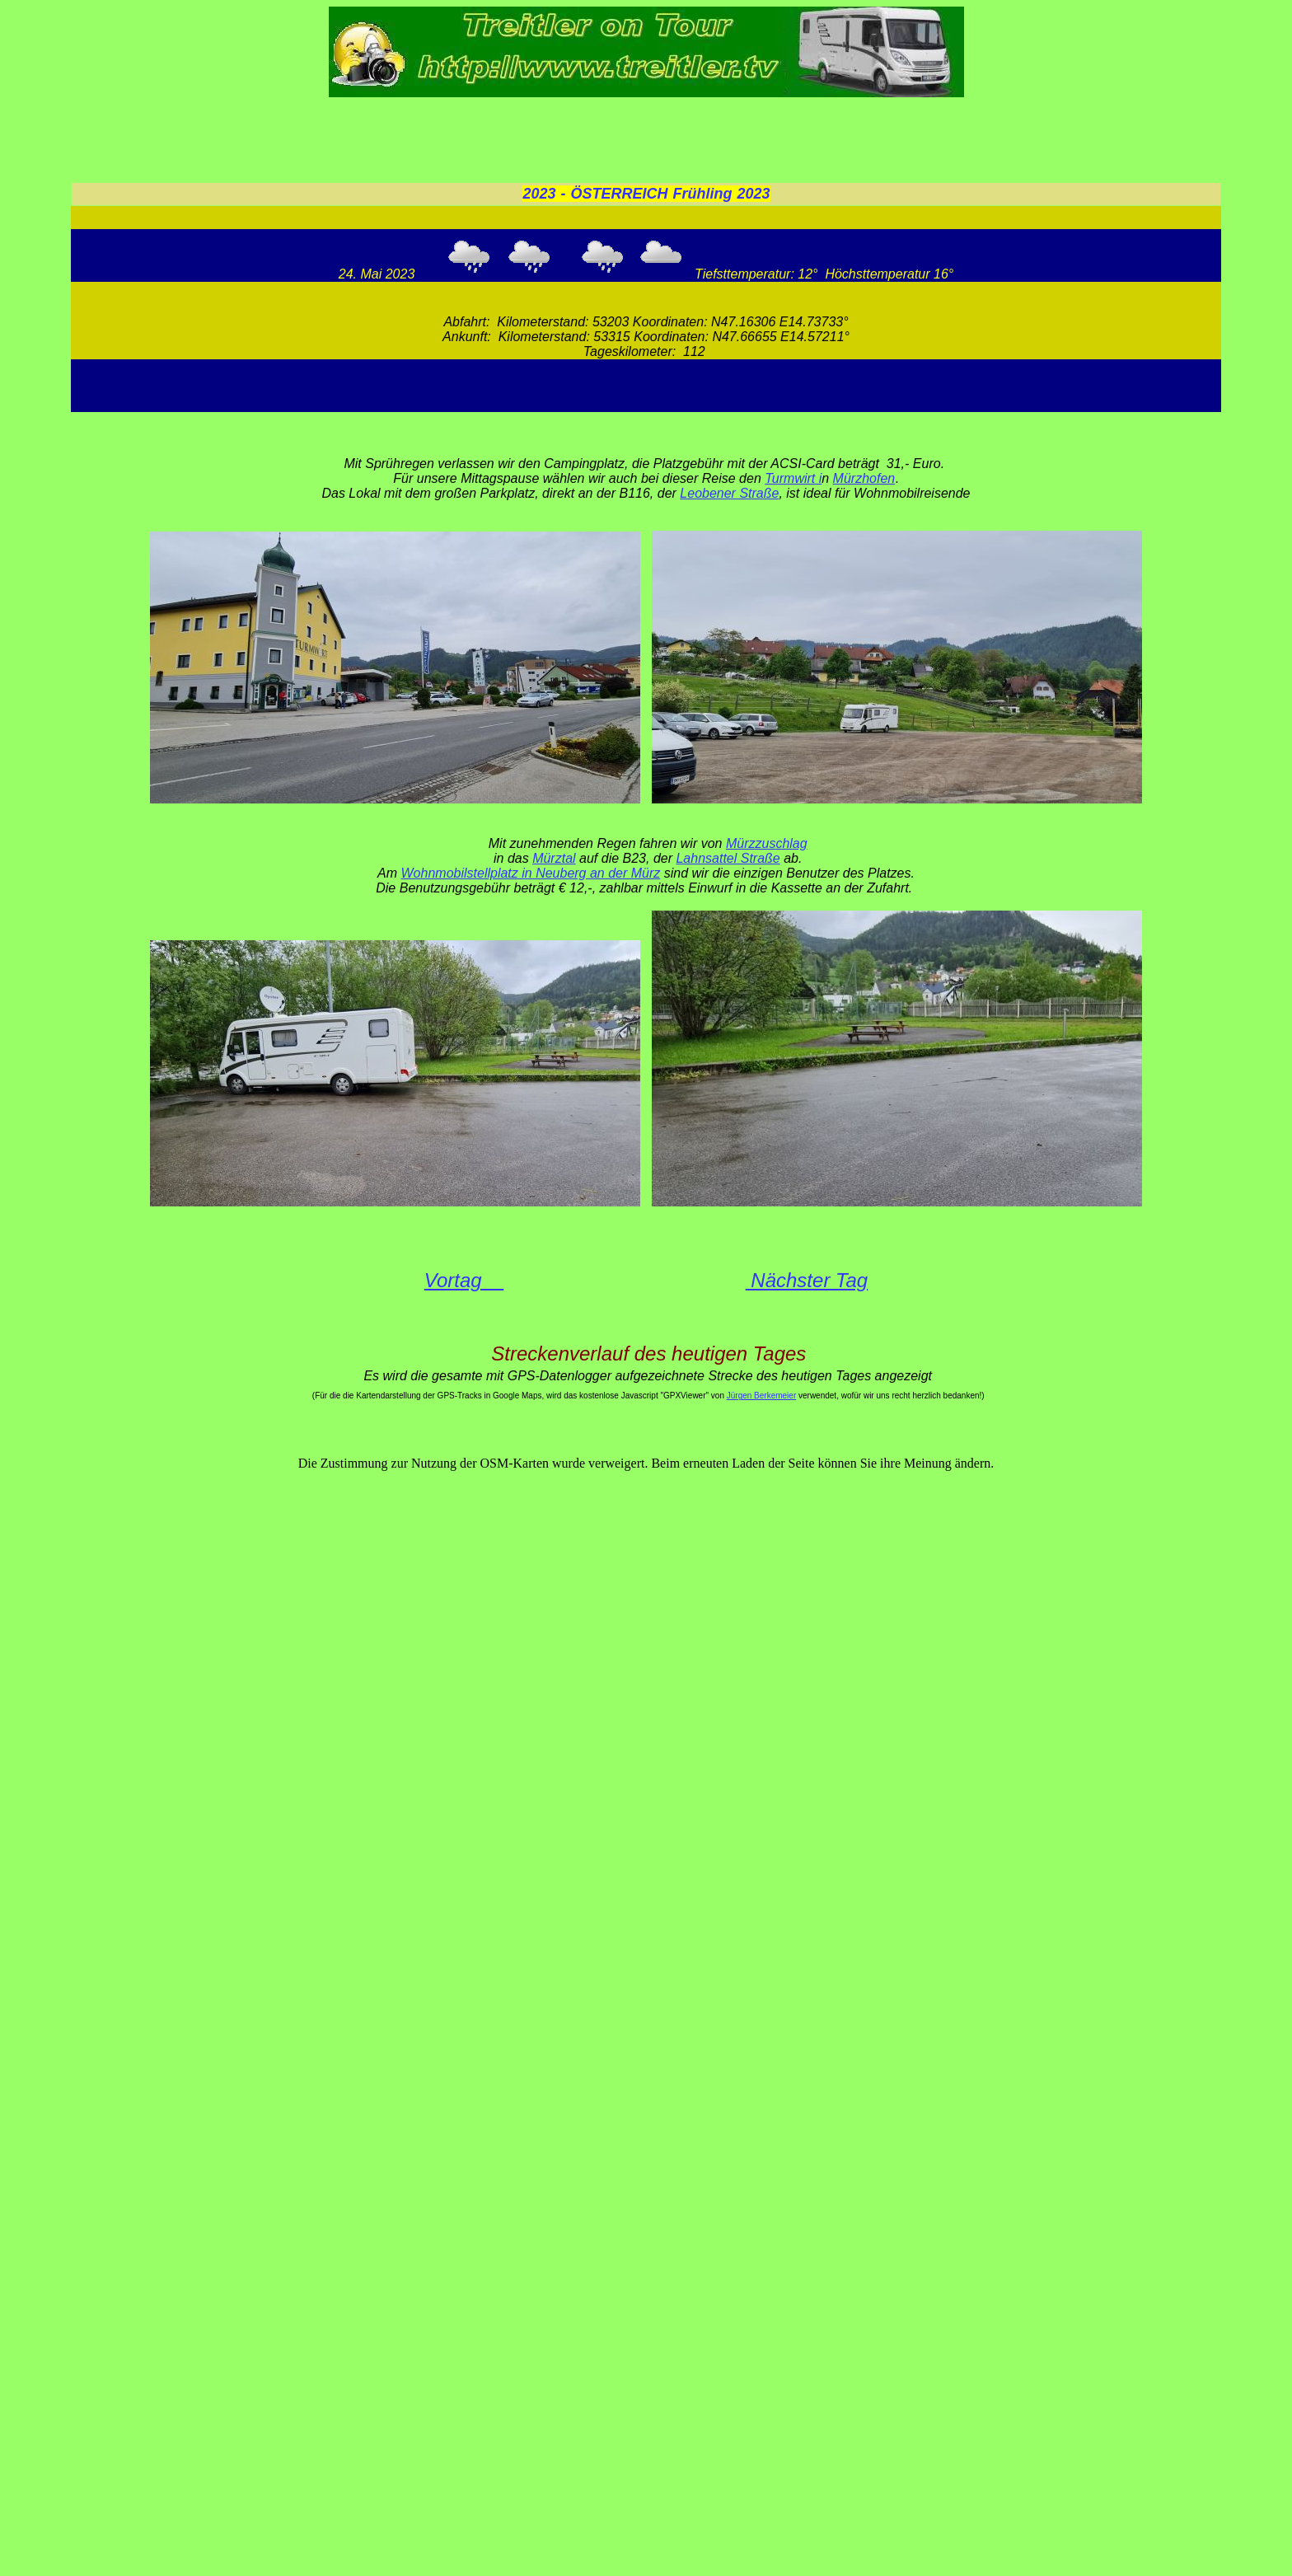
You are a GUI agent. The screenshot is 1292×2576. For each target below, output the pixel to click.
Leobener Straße (729, 493)
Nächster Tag (807, 1280)
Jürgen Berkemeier (761, 1395)
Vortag (464, 1280)
